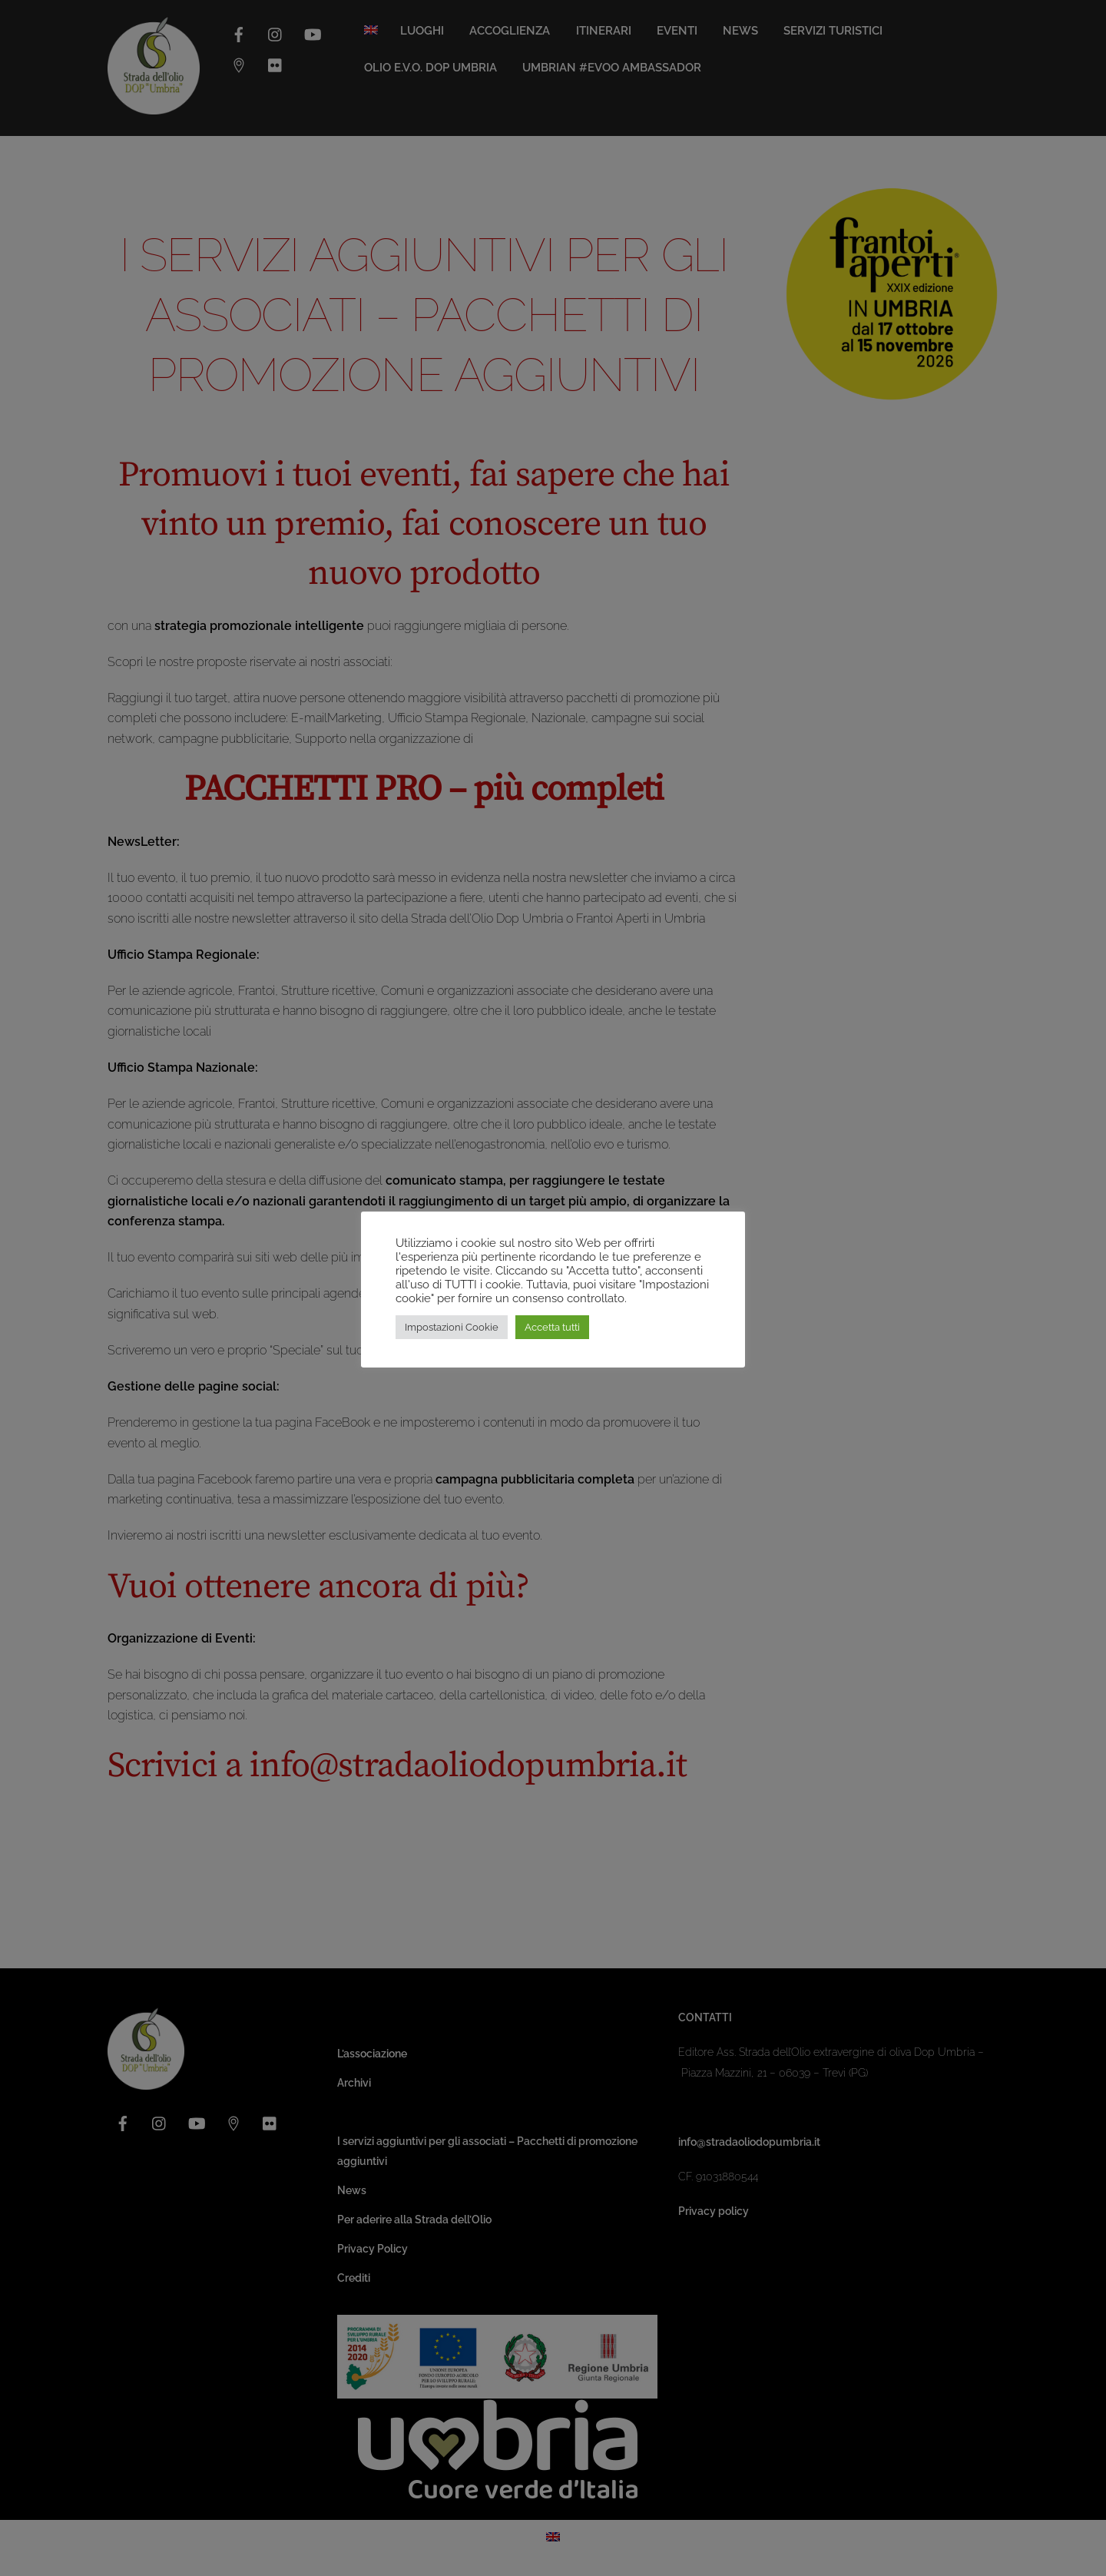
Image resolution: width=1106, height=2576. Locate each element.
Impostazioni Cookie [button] (451, 1327)
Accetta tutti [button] (552, 1327)
